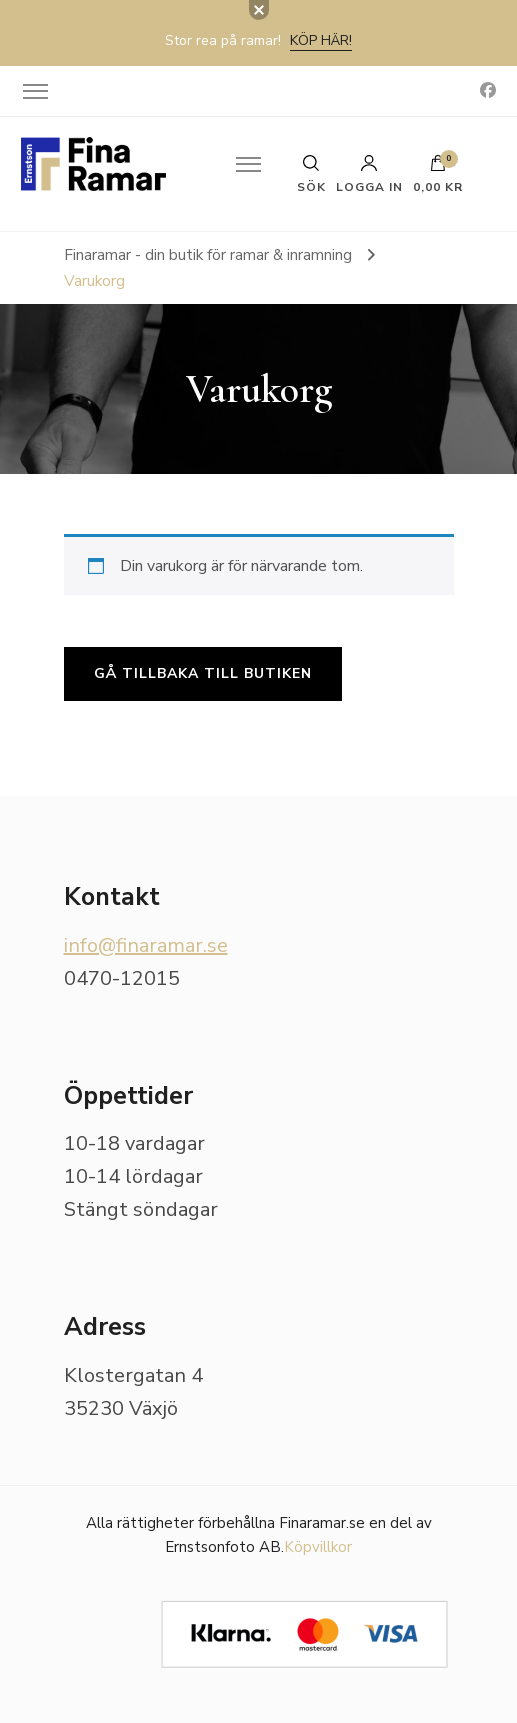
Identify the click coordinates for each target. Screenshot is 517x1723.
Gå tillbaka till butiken (203, 673)
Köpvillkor (318, 1547)
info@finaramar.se (146, 945)
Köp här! (321, 40)
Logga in (369, 174)
